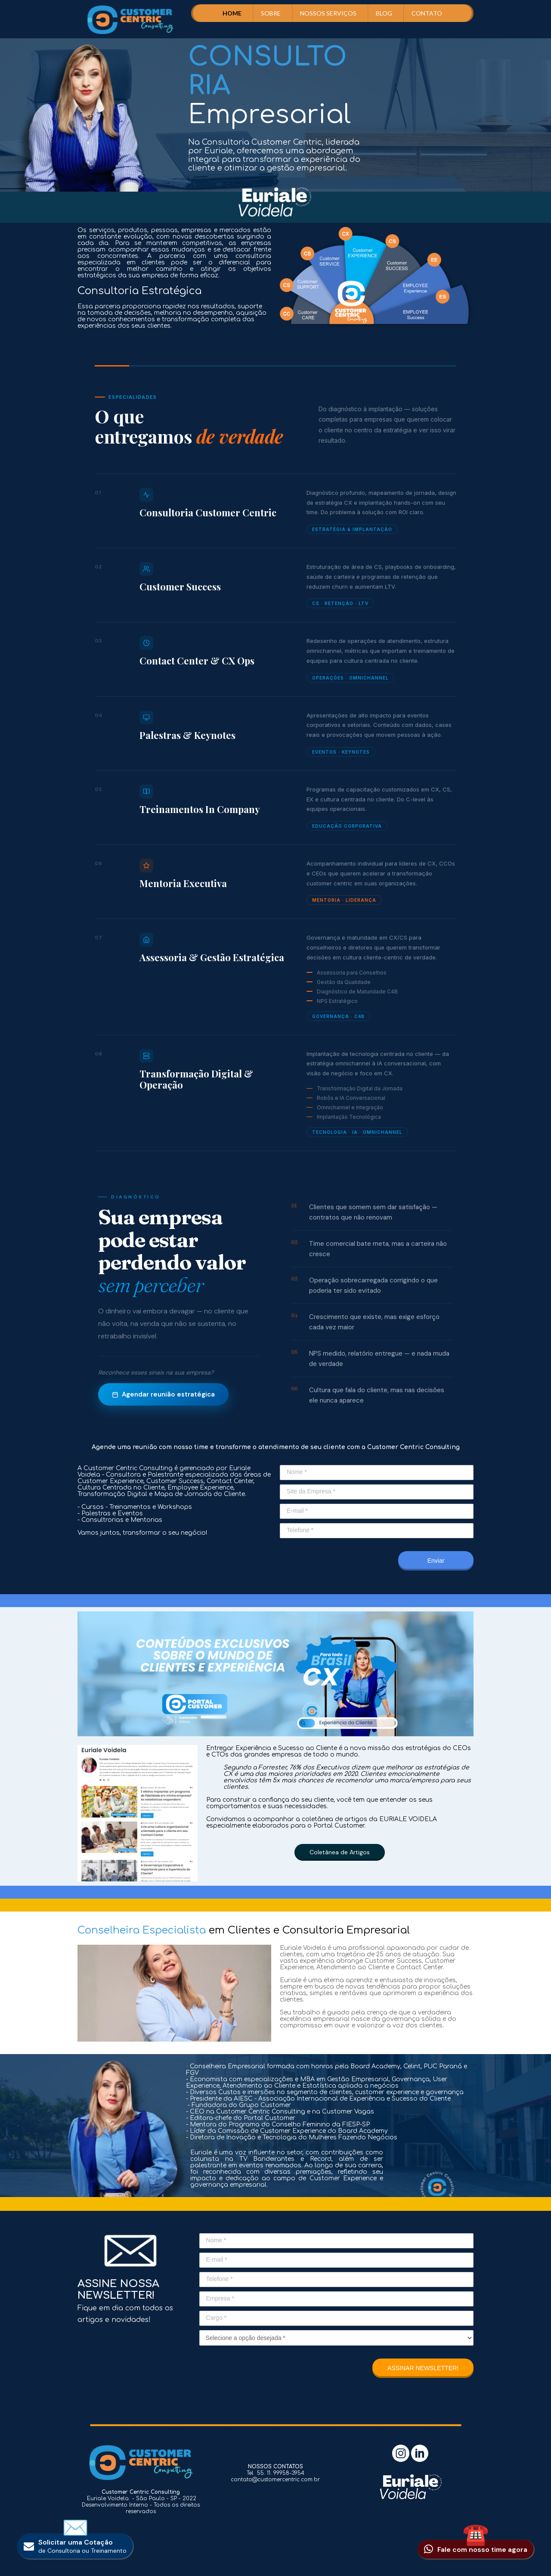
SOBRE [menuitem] (271, 13)
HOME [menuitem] (232, 13)
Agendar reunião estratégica (163, 1394)
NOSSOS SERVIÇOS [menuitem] (328, 13)
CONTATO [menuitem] (427, 13)
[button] (339, 1852)
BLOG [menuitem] (384, 13)
